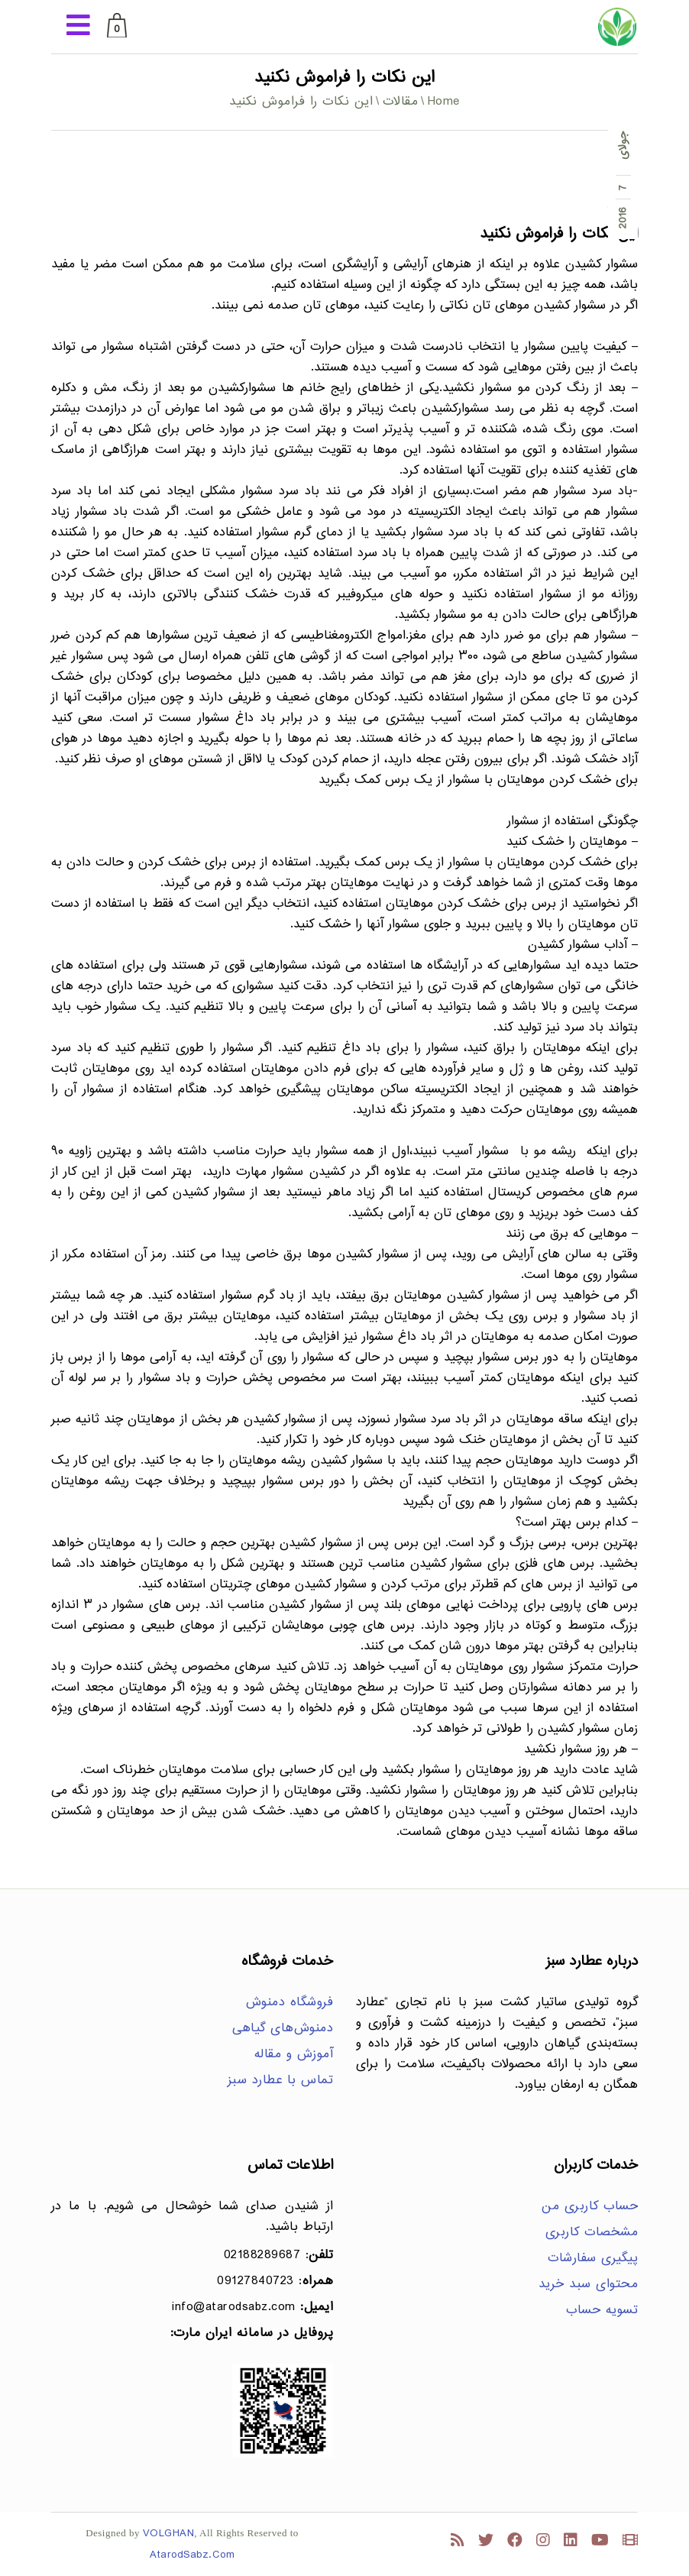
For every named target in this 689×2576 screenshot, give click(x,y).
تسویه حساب (602, 2310)
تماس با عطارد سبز (281, 2081)
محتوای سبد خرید (589, 2284)
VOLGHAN (169, 2533)
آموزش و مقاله (294, 2055)
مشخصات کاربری (592, 2233)
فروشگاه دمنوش (290, 2003)
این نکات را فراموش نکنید (559, 234)
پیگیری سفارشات (593, 2259)
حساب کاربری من (590, 2207)
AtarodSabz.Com (192, 2555)
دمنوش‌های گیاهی (282, 2029)
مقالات (401, 102)
